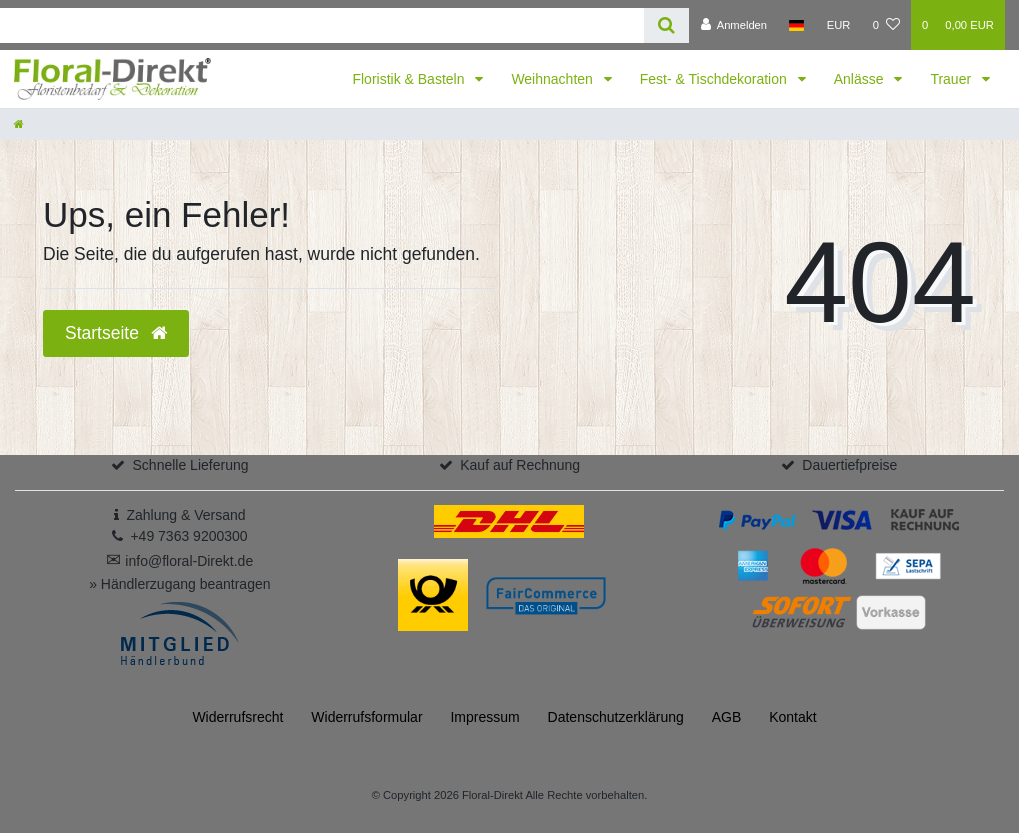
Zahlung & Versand (185, 515)
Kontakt (792, 717)
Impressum (484, 717)
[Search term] (322, 25)
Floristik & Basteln (410, 79)
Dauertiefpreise (849, 465)
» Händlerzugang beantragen (179, 584)
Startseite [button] (116, 333)
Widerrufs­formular (366, 717)
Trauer (952, 79)
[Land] (796, 25)
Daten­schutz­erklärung (616, 717)
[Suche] (666, 25)
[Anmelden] (733, 25)
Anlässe (861, 79)
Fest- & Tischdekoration (715, 79)
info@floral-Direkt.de (179, 561)
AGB (727, 717)
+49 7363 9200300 (188, 536)
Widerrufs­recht (237, 717)
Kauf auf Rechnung (520, 465)
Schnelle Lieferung (191, 465)
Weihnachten (553, 79)
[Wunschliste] (886, 25)
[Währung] (839, 25)
